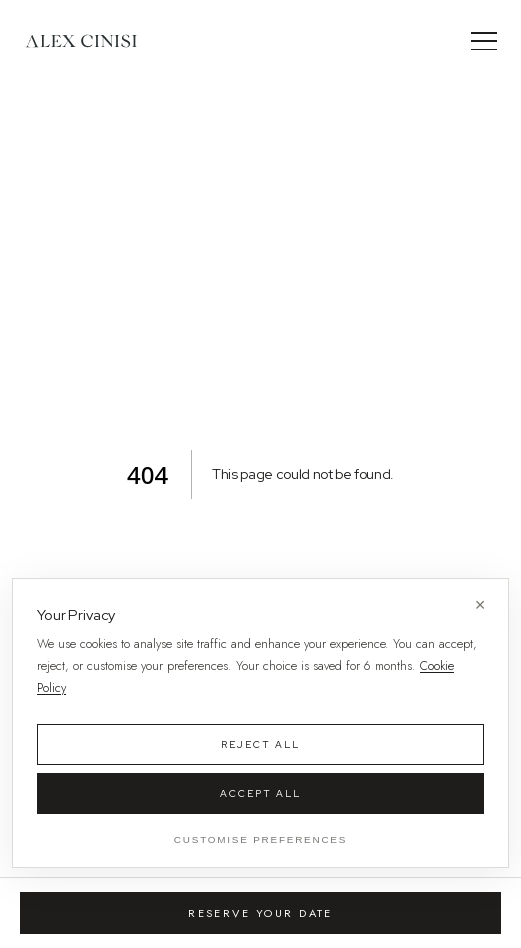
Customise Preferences (260, 839)
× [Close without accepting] (480, 604)
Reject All (260, 744)
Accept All (260, 793)
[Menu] (484, 41)
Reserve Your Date (260, 913)
